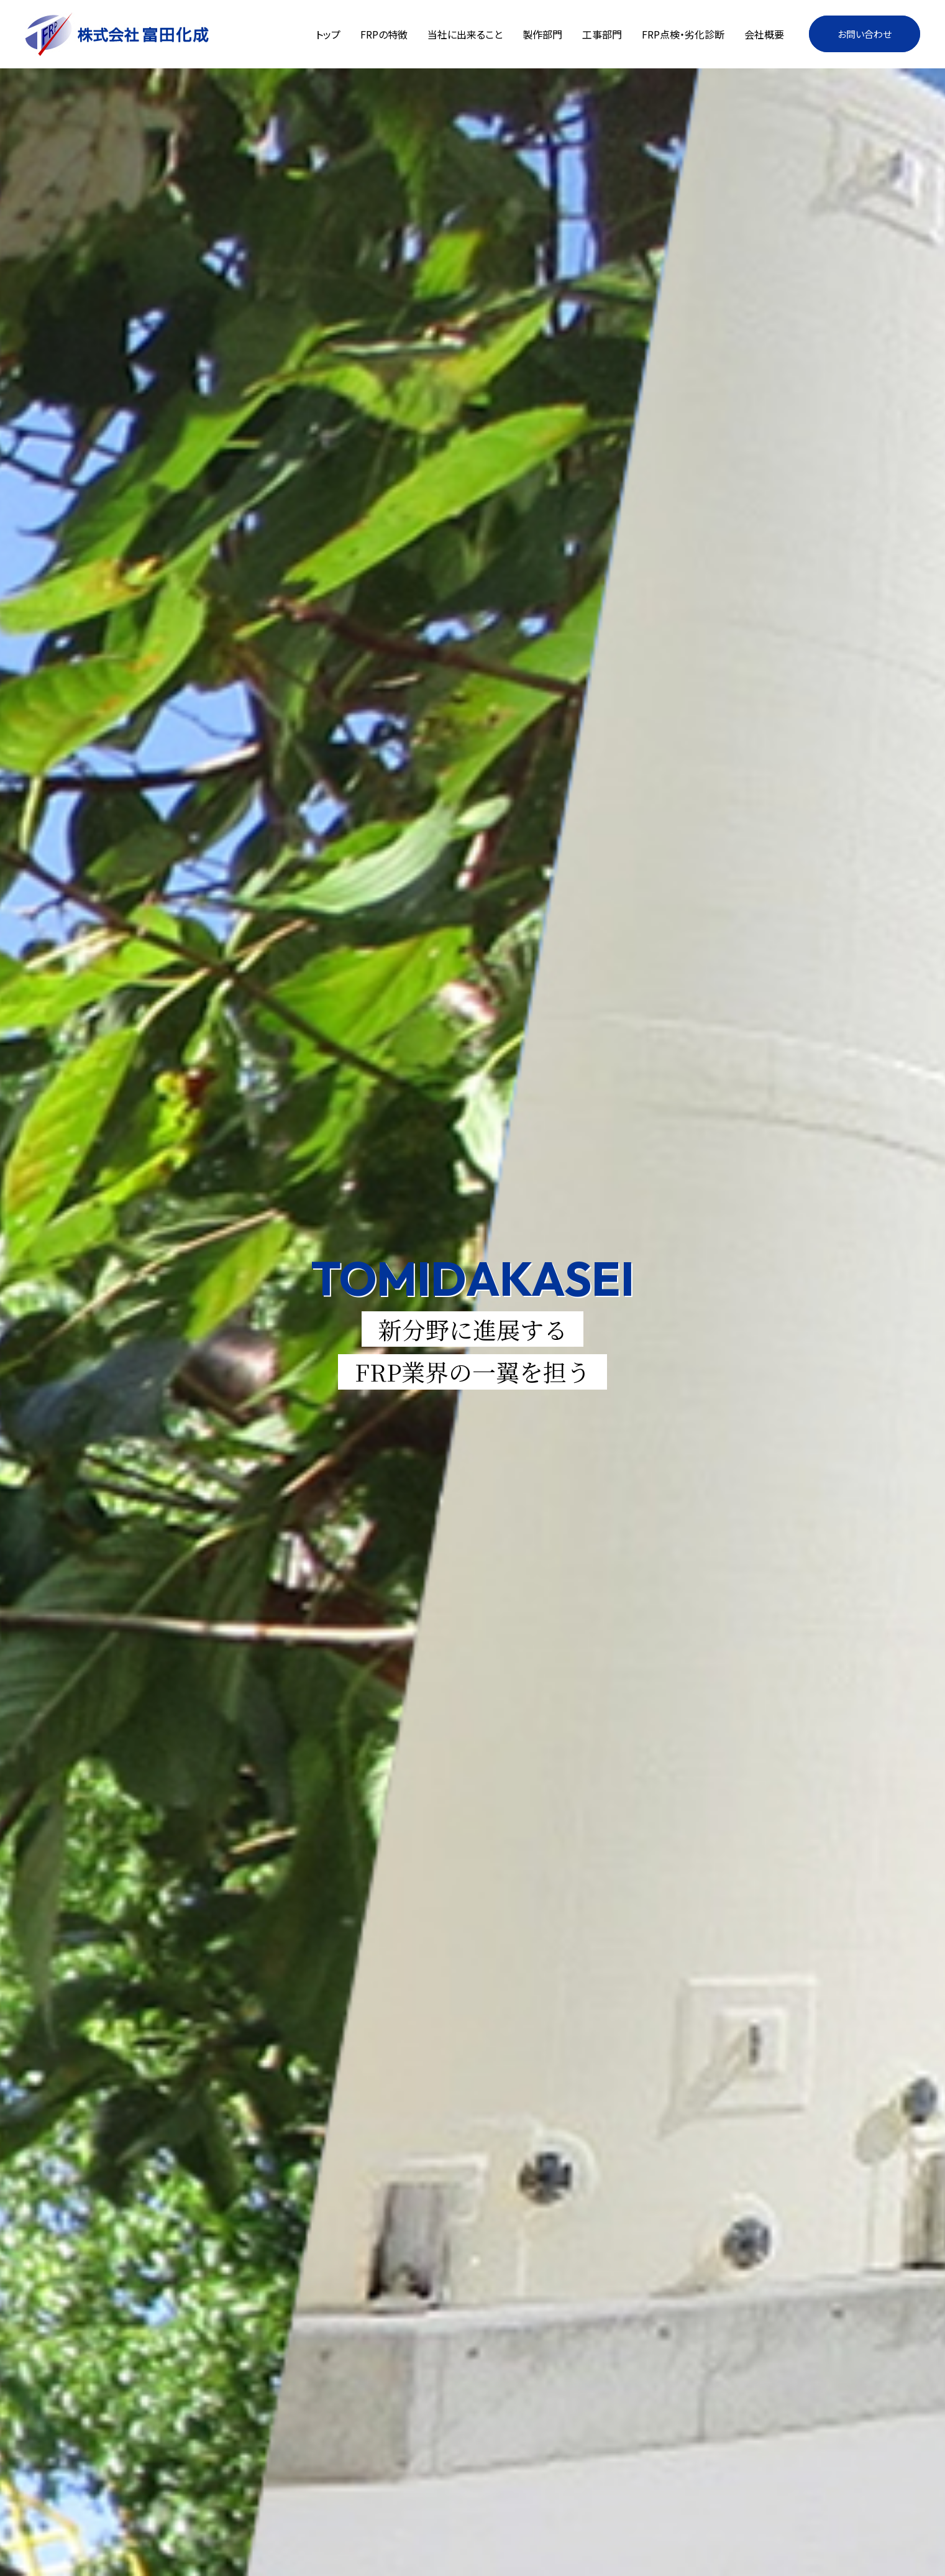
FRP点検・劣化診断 (683, 34)
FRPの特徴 (384, 34)
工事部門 (602, 34)
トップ (328, 34)
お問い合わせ (865, 33)
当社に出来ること (465, 34)
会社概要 (764, 34)
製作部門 (542, 34)
